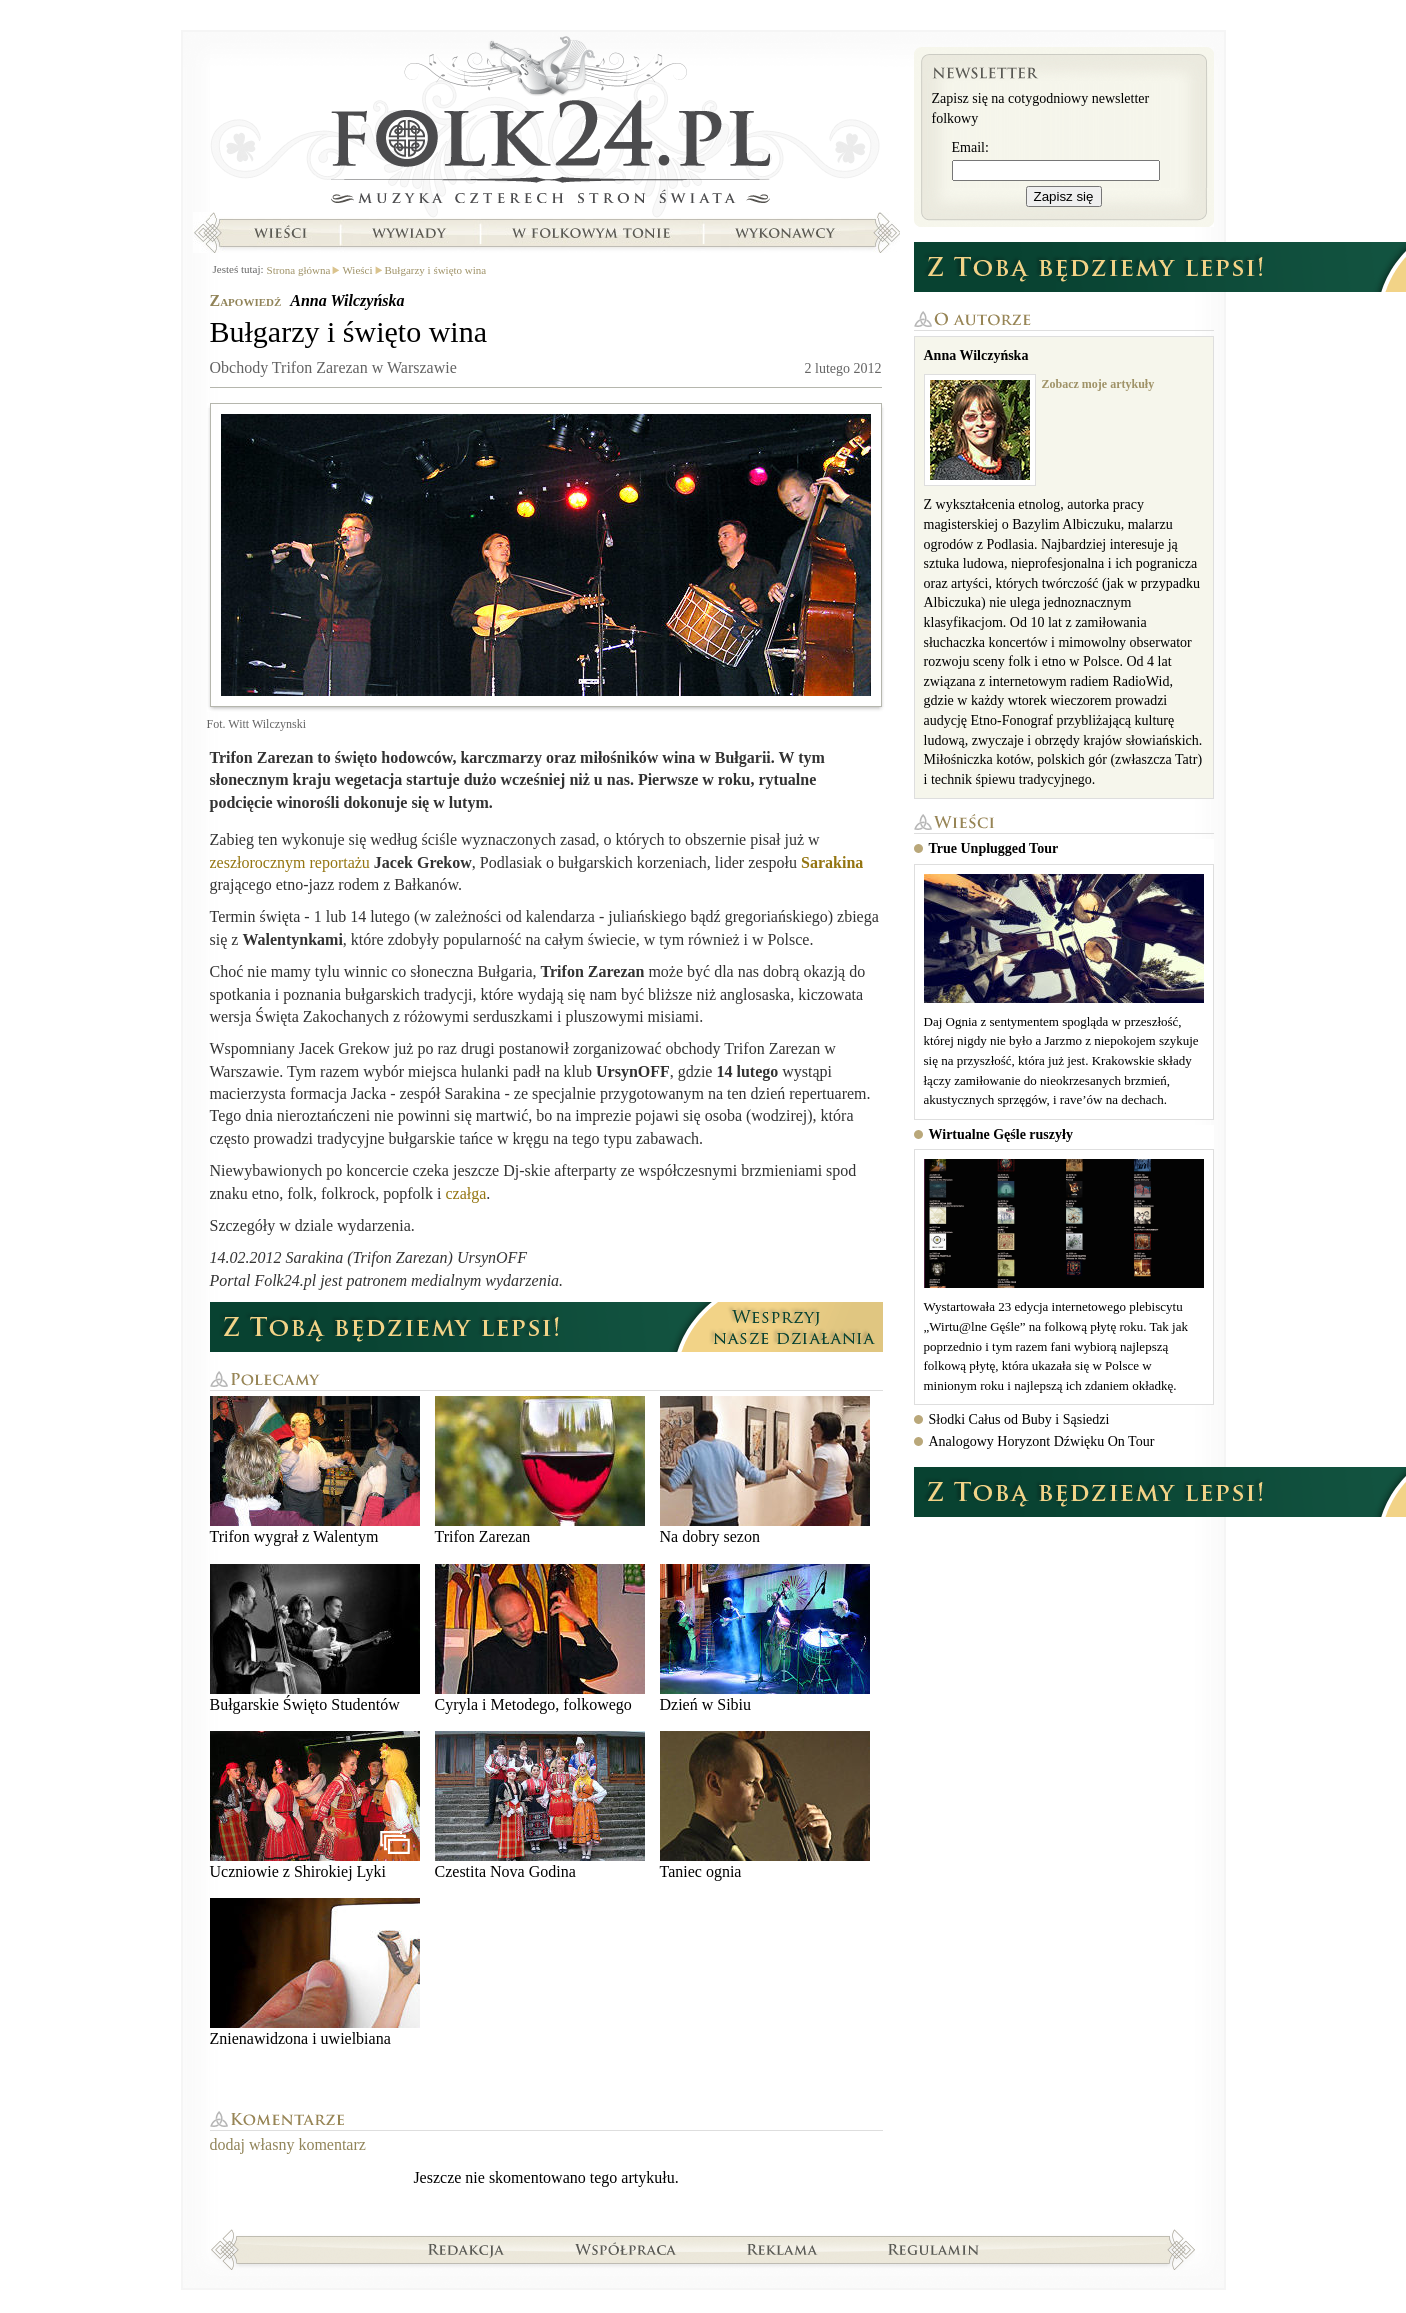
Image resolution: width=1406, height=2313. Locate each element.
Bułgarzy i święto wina (436, 270)
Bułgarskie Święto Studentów (315, 1638)
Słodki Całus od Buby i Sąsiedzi (1019, 1419)
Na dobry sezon (765, 1470)
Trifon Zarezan (540, 1470)
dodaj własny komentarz (288, 2144)
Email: (970, 147)
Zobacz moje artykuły (1098, 384)
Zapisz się (1064, 196)
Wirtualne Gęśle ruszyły (1001, 1134)
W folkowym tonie (590, 233)
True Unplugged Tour (994, 848)
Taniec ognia (765, 1805)
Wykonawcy (787, 233)
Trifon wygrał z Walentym (315, 1470)
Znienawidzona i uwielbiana (315, 1972)
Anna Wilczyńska (347, 300)
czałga (465, 1193)
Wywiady (409, 233)
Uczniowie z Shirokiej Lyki (315, 1805)
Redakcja (466, 2249)
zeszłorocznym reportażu (290, 862)
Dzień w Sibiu (765, 1638)
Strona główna (546, 125)
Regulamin (933, 2249)
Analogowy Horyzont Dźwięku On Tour (1042, 1441)
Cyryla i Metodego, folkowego (540, 1638)
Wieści (280, 233)
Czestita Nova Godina (540, 1805)
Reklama (782, 2249)
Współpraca (626, 2249)
